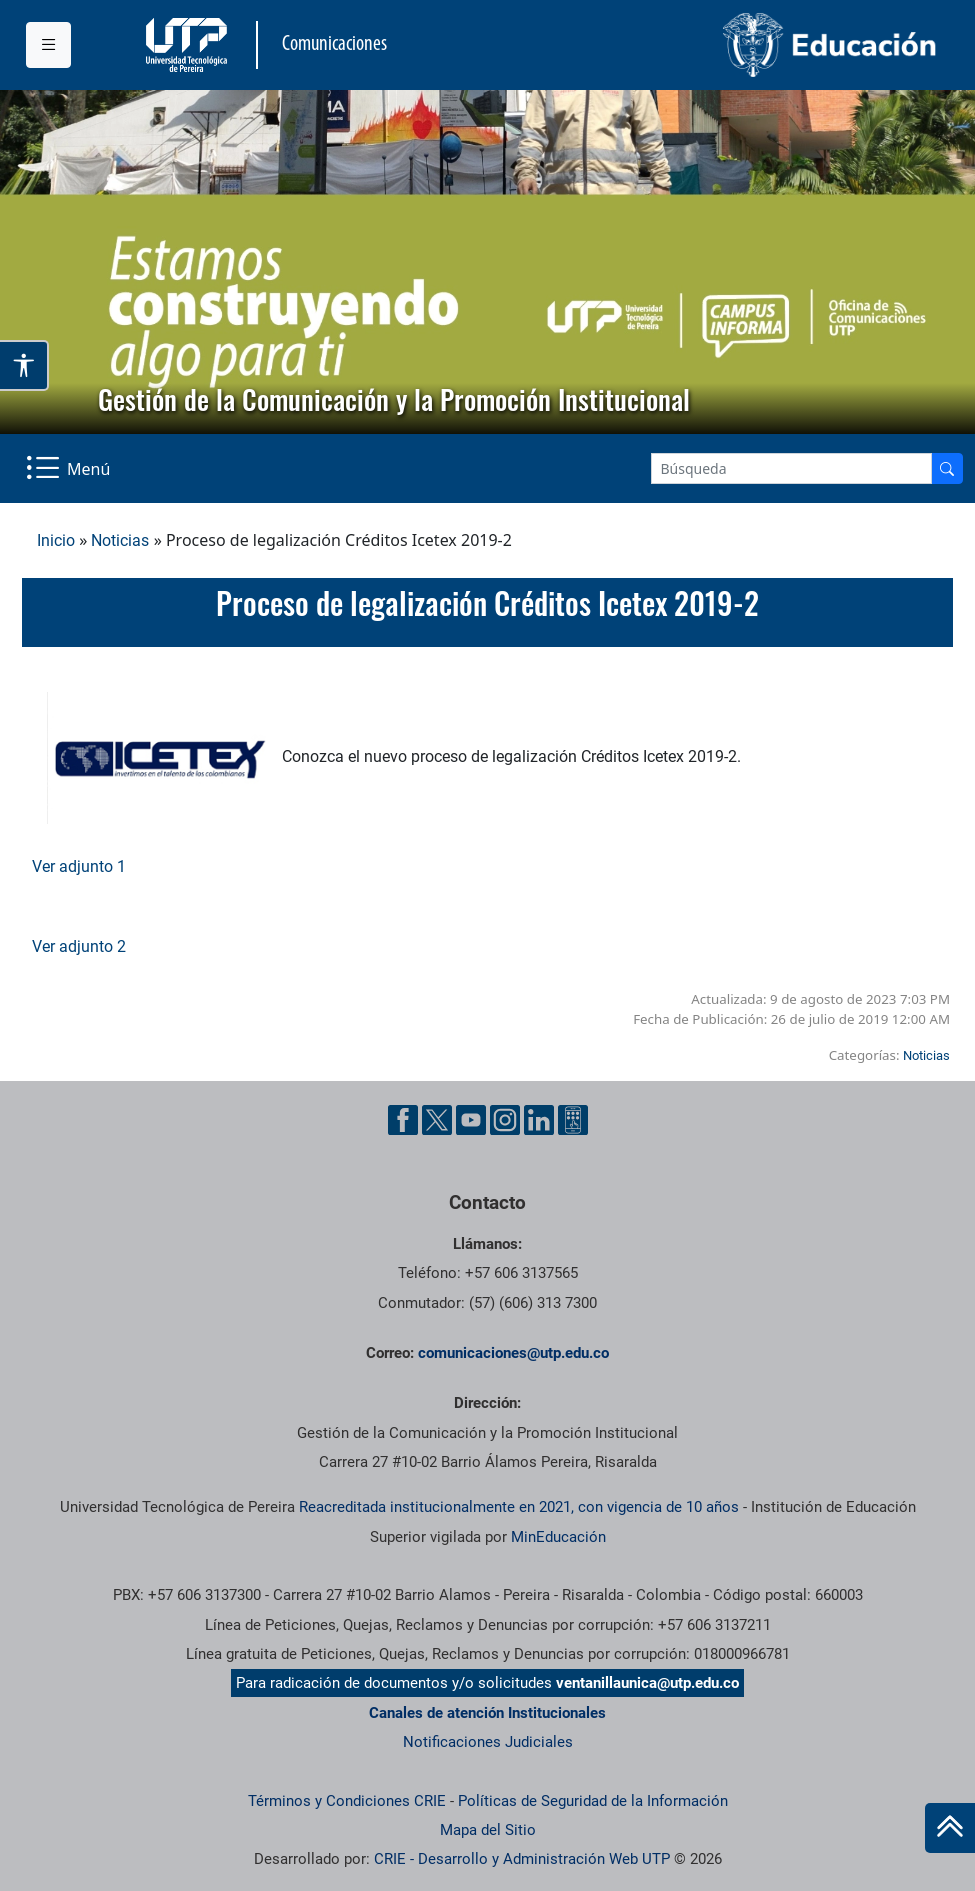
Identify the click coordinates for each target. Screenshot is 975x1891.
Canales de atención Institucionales (487, 1713)
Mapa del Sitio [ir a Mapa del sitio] (488, 1830)
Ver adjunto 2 (79, 946)
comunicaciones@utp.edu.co (513, 1353)
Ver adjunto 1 (79, 866)
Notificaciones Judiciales (488, 1742)
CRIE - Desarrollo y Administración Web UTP (522, 1859)
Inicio (56, 540)
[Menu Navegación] (70, 468)
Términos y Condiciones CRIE (347, 1801)
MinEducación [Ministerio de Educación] (558, 1537)
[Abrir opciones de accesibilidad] (24, 365)
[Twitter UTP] (437, 1120)
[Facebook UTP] (403, 1120)
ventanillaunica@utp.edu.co (647, 1683)
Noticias (120, 540)
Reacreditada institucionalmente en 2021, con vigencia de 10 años (519, 1507)
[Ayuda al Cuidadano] (573, 1120)
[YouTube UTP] (471, 1120)
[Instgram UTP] (505, 1120)
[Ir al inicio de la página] (950, 1828)
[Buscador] (947, 468)
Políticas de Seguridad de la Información (593, 1801)
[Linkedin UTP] (539, 1120)
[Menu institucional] (48, 45)
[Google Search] (791, 468)
